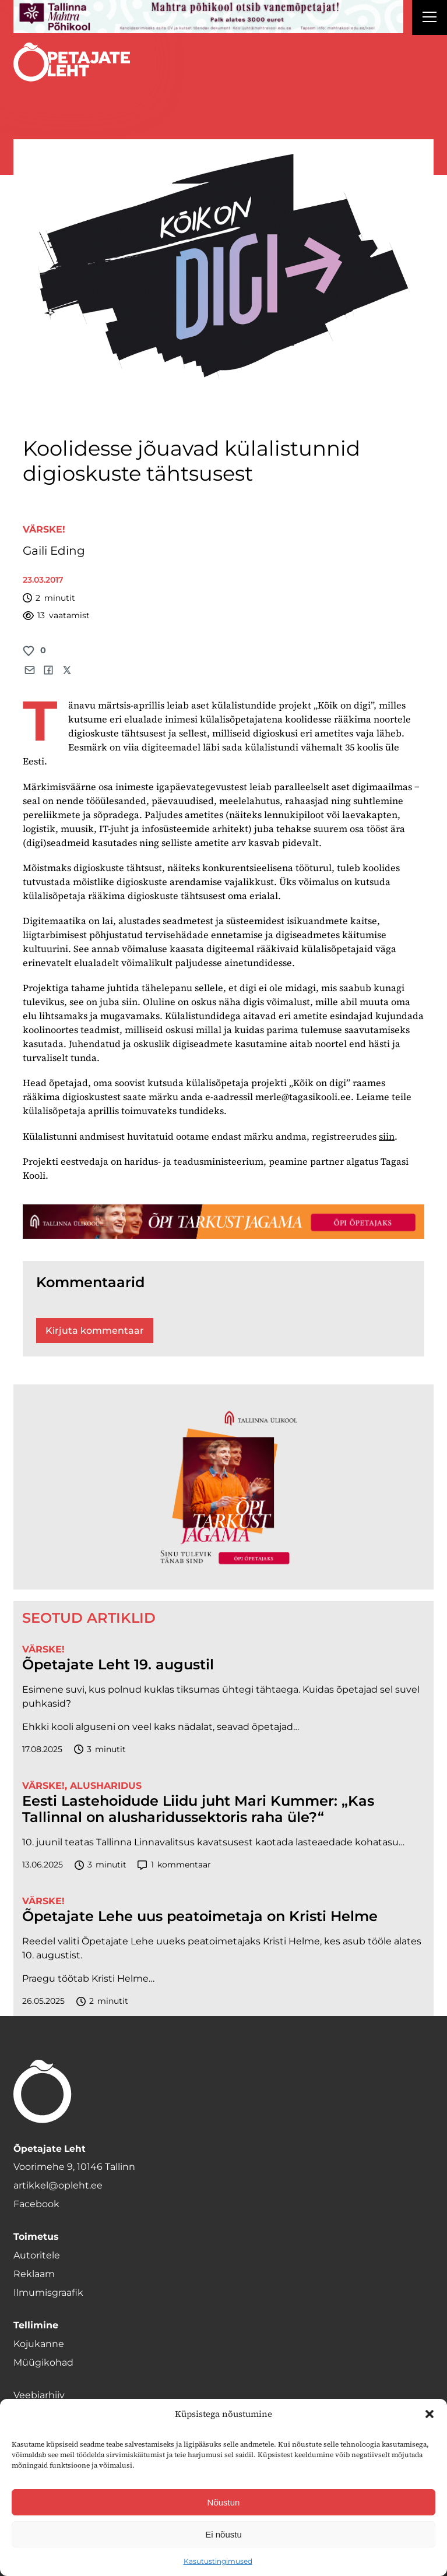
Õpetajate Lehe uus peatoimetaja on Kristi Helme (200, 1916)
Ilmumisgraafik (48, 2292)
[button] (429, 2414)
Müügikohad (43, 2362)
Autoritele (36, 2255)
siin (387, 1136)
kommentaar (174, 1865)
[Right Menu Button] (430, 18)
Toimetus (36, 2236)
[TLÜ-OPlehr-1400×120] (223, 1221)
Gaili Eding (54, 551)
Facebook (36, 2203)
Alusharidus (106, 1785)
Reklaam (34, 2273)
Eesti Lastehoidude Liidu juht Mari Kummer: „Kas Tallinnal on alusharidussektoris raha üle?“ (198, 1809)
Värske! (44, 529)
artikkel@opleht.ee (58, 2185)
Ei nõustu (223, 2534)
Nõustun (223, 2502)
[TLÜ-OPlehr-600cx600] (223, 1486)
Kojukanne (38, 2343)
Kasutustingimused (218, 2561)
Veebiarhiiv (39, 2395)
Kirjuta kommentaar (94, 1330)
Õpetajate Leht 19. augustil (118, 1665)
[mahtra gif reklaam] (208, 16)
